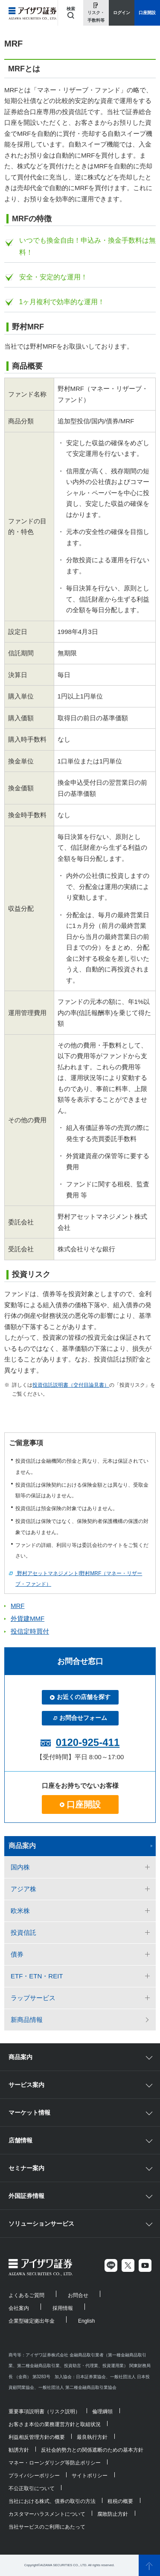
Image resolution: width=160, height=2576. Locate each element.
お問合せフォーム (80, 1717)
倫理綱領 (102, 2412)
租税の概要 (120, 2501)
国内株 (20, 1867)
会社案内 (19, 2308)
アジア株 (23, 1888)
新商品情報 (27, 2019)
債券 (17, 1954)
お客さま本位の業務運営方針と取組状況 (55, 2424)
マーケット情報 (29, 2112)
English (86, 2321)
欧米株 (20, 1910)
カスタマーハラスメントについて (47, 2514)
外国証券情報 (26, 2195)
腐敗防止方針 (112, 2514)
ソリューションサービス (41, 2223)
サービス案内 (26, 2084)
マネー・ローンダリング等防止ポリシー (55, 2463)
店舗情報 (20, 2140)
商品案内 (22, 1845)
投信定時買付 (30, 1631)
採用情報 (62, 2308)
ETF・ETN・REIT (37, 1976)
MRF (18, 1605)
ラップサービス (33, 1997)
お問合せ (78, 2295)
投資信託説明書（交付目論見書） (70, 1385)
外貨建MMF (27, 1618)
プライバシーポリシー (34, 2476)
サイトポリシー (90, 2476)
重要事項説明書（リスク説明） (44, 2412)
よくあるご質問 (26, 2295)
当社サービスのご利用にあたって (47, 2527)
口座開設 (80, 1804)
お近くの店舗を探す (80, 1696)
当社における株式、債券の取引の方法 (52, 2501)
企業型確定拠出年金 (32, 2321)
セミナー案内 (26, 2168)
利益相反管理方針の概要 (37, 2437)
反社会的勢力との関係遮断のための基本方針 (92, 2450)
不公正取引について (32, 2488)
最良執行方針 (92, 2437)
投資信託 (23, 1932)
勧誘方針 (19, 2450)
